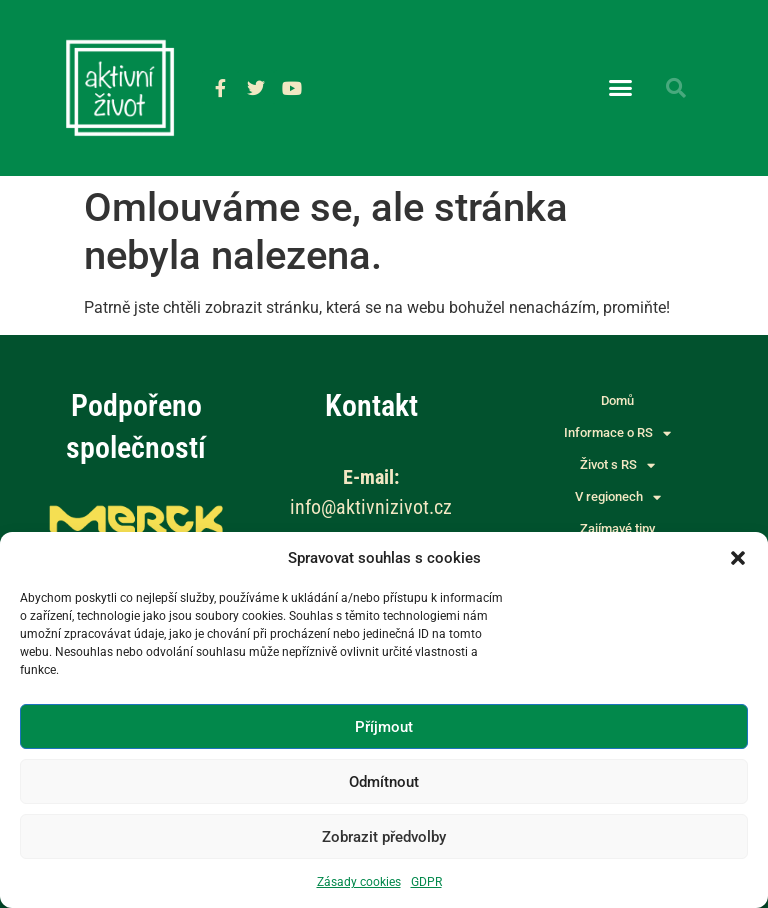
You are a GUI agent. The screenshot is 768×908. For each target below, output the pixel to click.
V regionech (618, 497)
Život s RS (617, 465)
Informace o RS (617, 433)
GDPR (426, 882)
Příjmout (384, 727)
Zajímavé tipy (617, 528)
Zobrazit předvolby (384, 837)
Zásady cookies (359, 882)
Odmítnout (384, 782)
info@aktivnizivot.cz (371, 507)
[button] (738, 558)
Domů (617, 400)
